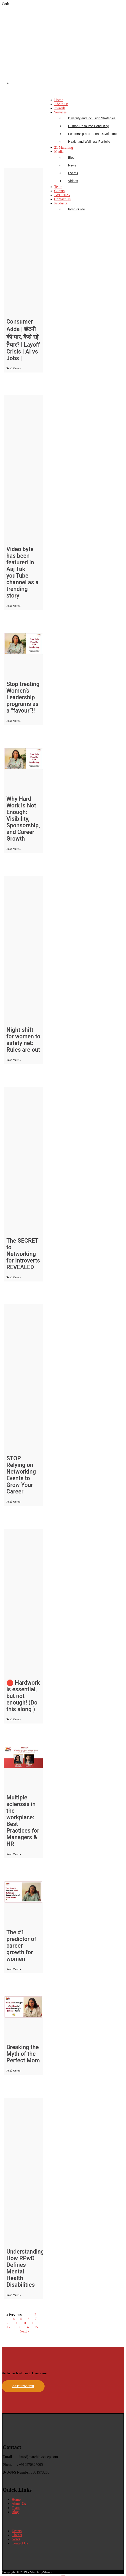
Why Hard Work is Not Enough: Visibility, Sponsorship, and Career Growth (23, 819)
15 (36, 2327)
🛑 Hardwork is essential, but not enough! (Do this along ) (23, 1696)
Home (16, 2499)
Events (17, 2531)
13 (18, 2327)
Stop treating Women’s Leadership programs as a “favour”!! (23, 697)
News (16, 2539)
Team (16, 2508)
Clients (17, 2535)
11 (33, 2323)
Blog (15, 2512)
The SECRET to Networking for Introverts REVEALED (23, 1254)
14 (27, 2327)
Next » (24, 2331)
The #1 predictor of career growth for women (21, 1945)
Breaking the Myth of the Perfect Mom (23, 2054)
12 (9, 2327)
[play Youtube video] (23, 643)
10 (24, 2323)
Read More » (13, 368)
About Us (19, 2504)
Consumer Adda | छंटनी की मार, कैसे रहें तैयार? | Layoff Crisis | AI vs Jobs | (23, 340)
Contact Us (20, 2543)
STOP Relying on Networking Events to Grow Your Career (21, 1475)
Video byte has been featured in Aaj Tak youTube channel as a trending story (22, 572)
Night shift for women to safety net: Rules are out (23, 1040)
